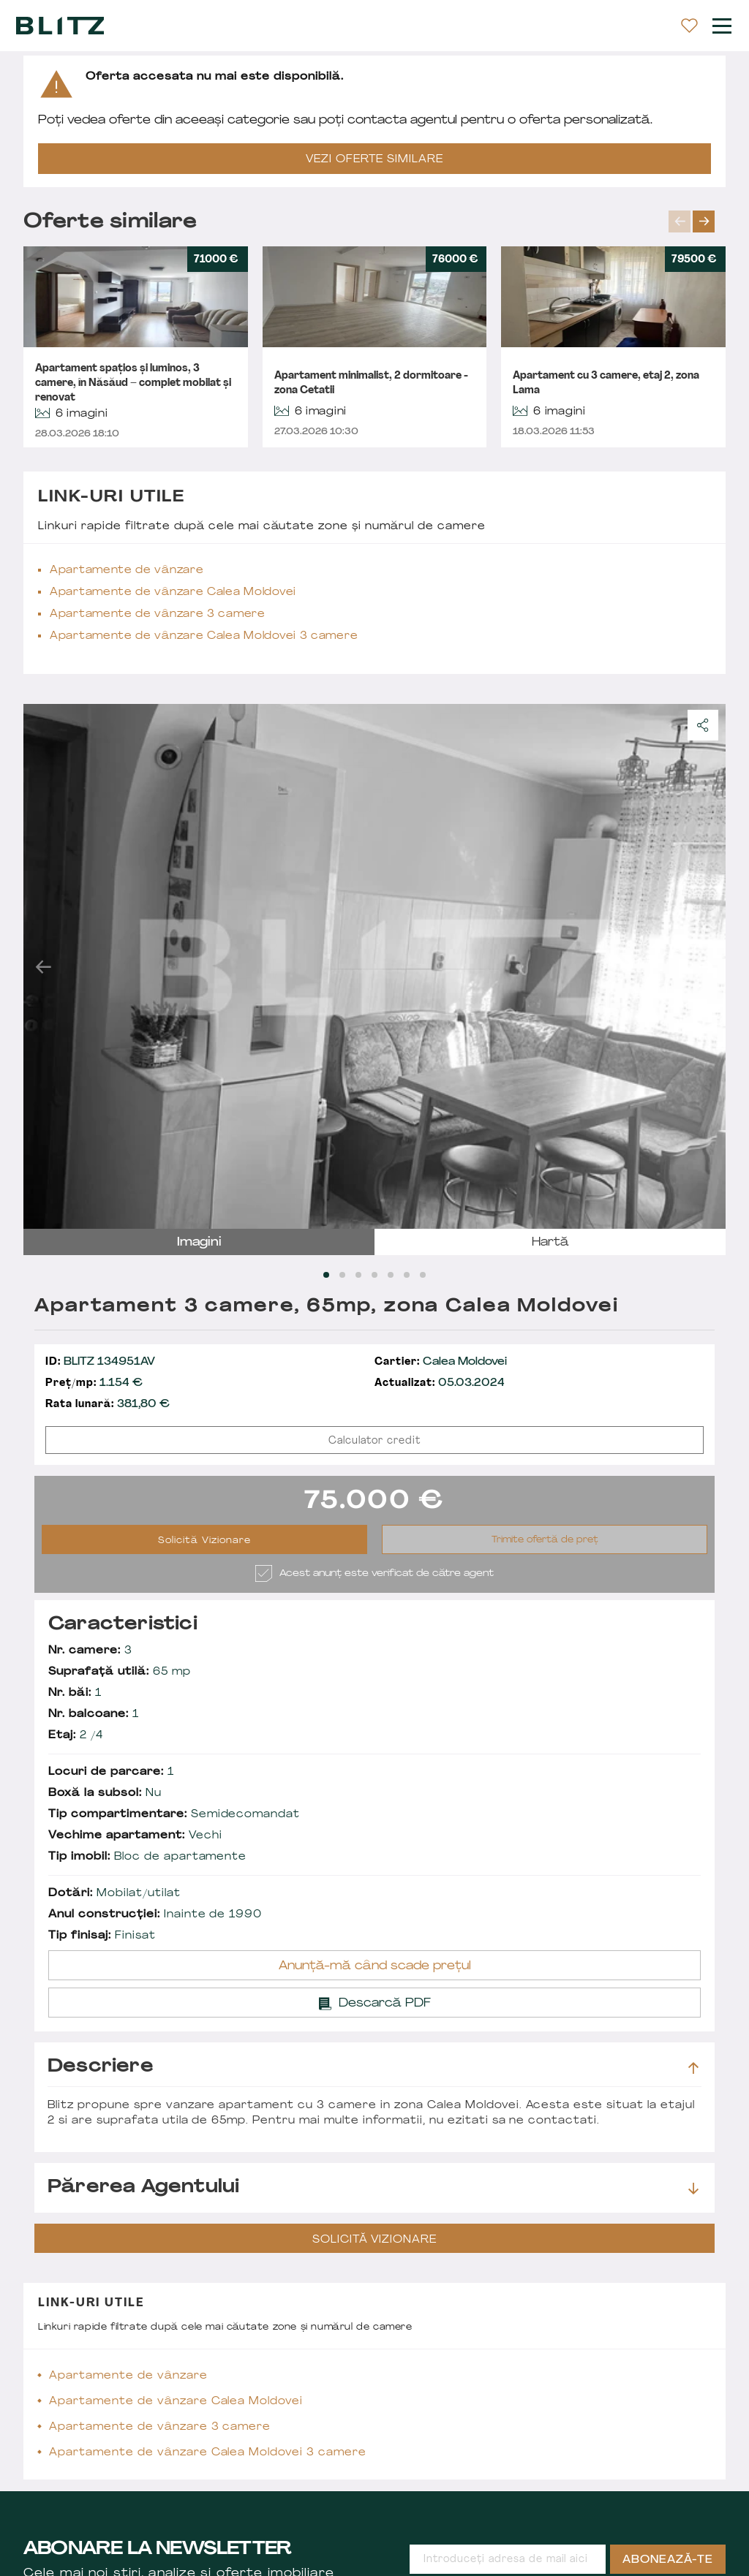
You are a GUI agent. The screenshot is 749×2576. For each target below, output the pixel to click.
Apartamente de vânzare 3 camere (158, 614)
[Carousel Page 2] (342, 1275)
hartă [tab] (550, 1243)
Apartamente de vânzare (126, 570)
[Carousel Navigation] (697, 221)
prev (679, 221)
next (704, 221)
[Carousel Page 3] (358, 1275)
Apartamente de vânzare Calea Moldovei (173, 592)
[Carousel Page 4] (374, 1275)
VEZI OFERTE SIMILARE (374, 159)
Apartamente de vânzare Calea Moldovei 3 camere (204, 636)
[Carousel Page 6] (407, 1275)
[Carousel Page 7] (423, 1275)
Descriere (373, 2067)
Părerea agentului (373, 2188)
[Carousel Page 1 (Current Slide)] (326, 1275)
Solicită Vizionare (204, 1541)
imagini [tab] (199, 1243)
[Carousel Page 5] (391, 1275)
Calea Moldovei (440, 1362)
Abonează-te (667, 2560)
